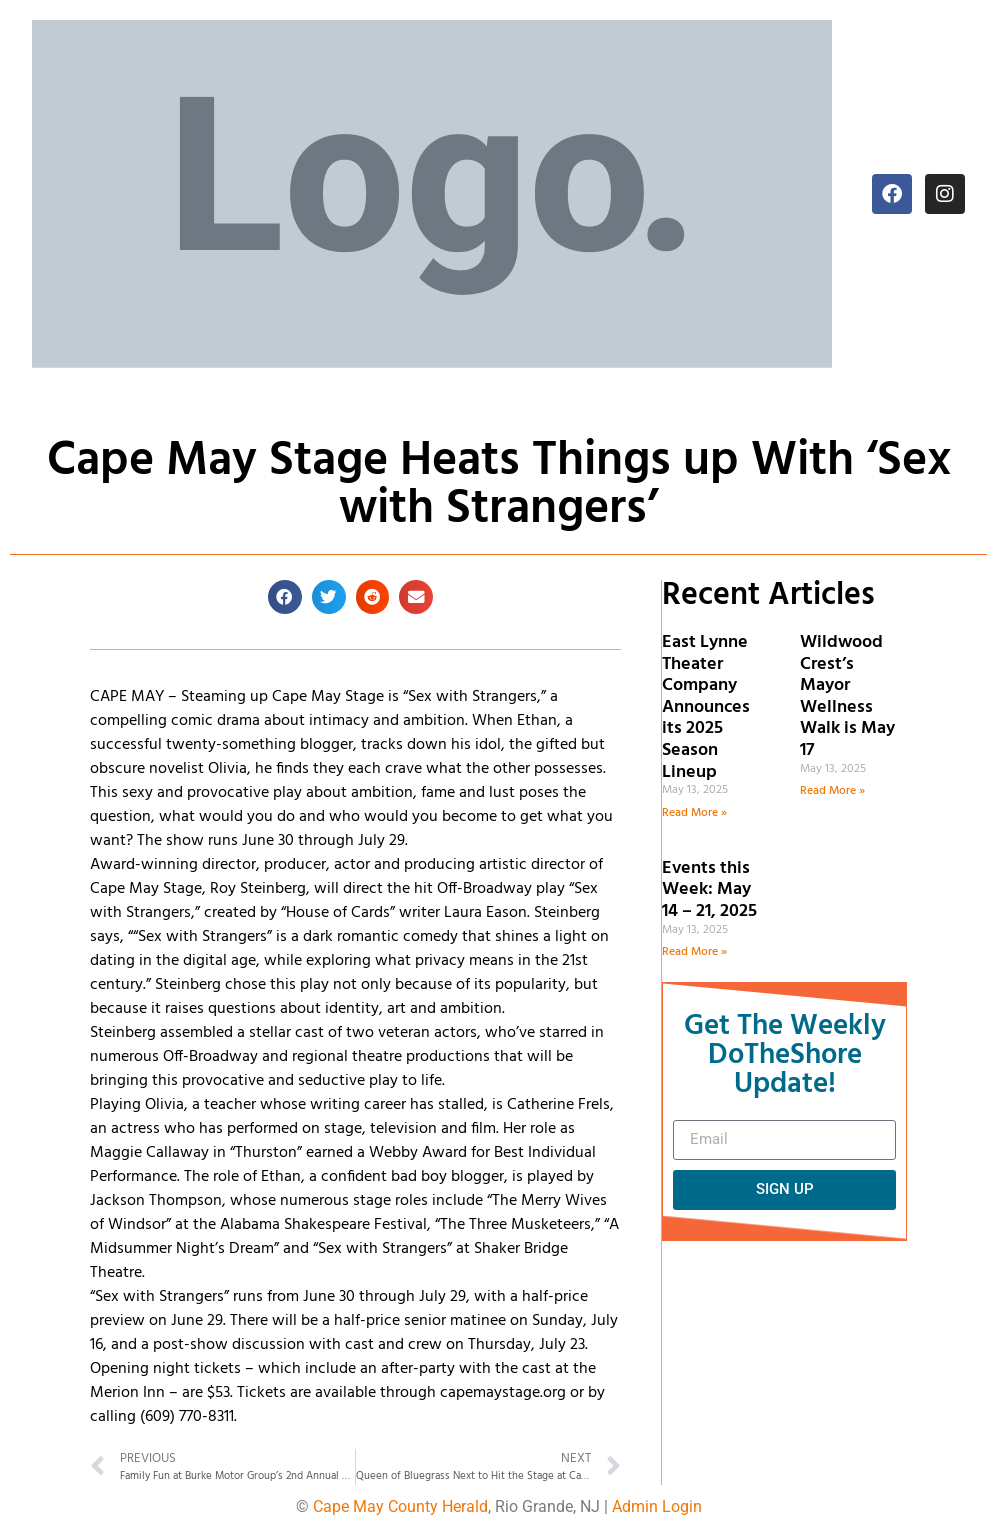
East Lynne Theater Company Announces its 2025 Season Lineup (706, 707)
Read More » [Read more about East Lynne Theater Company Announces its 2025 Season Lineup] (694, 813)
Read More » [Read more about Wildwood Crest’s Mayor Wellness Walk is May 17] (832, 791)
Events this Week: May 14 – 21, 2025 (709, 890)
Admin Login (657, 1506)
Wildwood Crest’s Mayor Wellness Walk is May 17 (847, 696)
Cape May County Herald (400, 1506)
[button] (285, 597)
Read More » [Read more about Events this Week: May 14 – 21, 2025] (694, 952)
